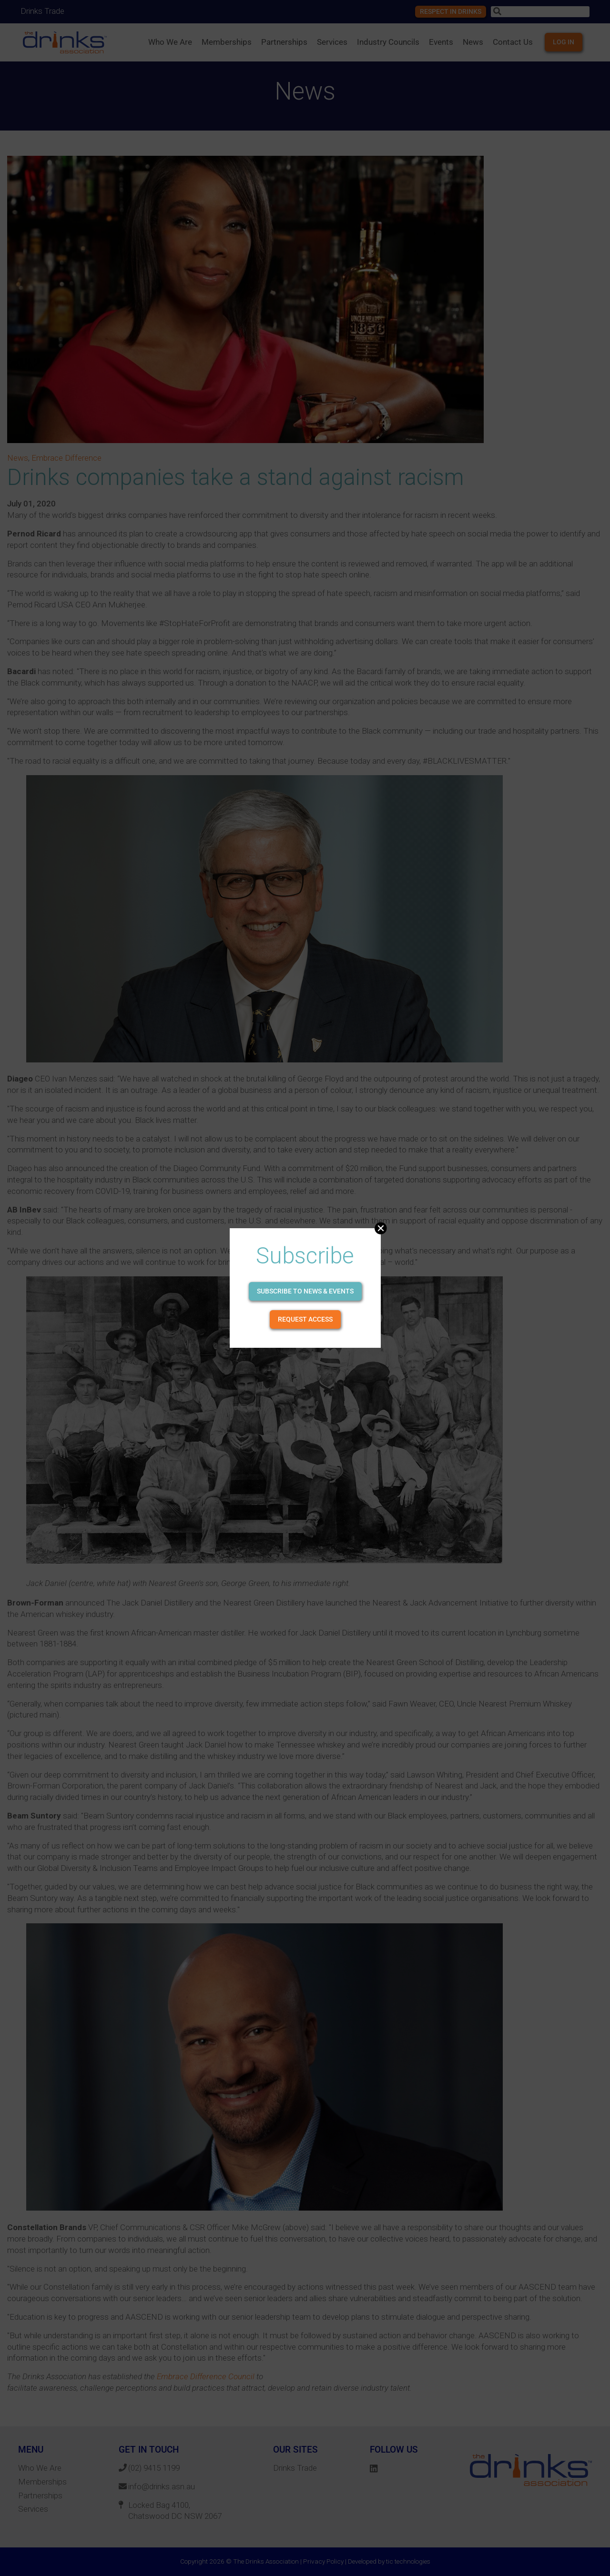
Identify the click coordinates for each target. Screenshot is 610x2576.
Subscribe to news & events (305, 1291)
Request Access (305, 1319)
